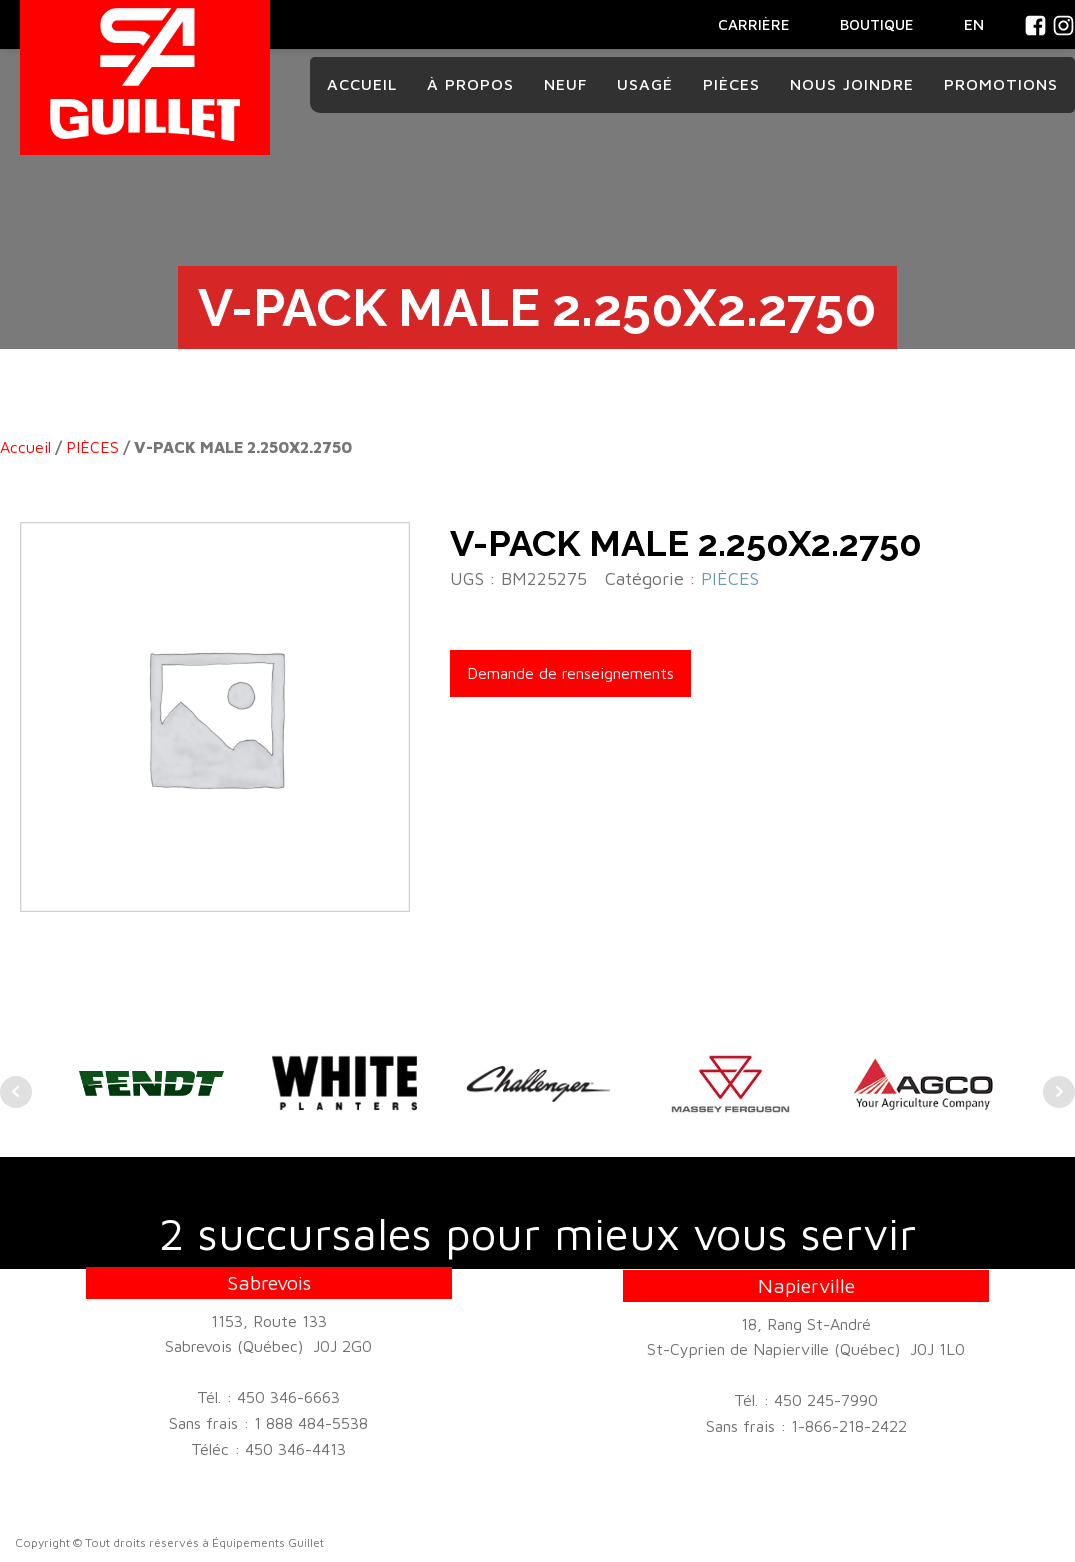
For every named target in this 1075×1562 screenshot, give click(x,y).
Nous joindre (852, 84)
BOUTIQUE (877, 24)
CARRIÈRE (754, 24)
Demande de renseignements (570, 673)
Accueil (362, 84)
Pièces (731, 84)
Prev (16, 1092)
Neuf (565, 84)
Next (1059, 1092)
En (974, 24)
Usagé (645, 84)
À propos (470, 84)
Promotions (1001, 84)
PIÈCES (92, 447)
